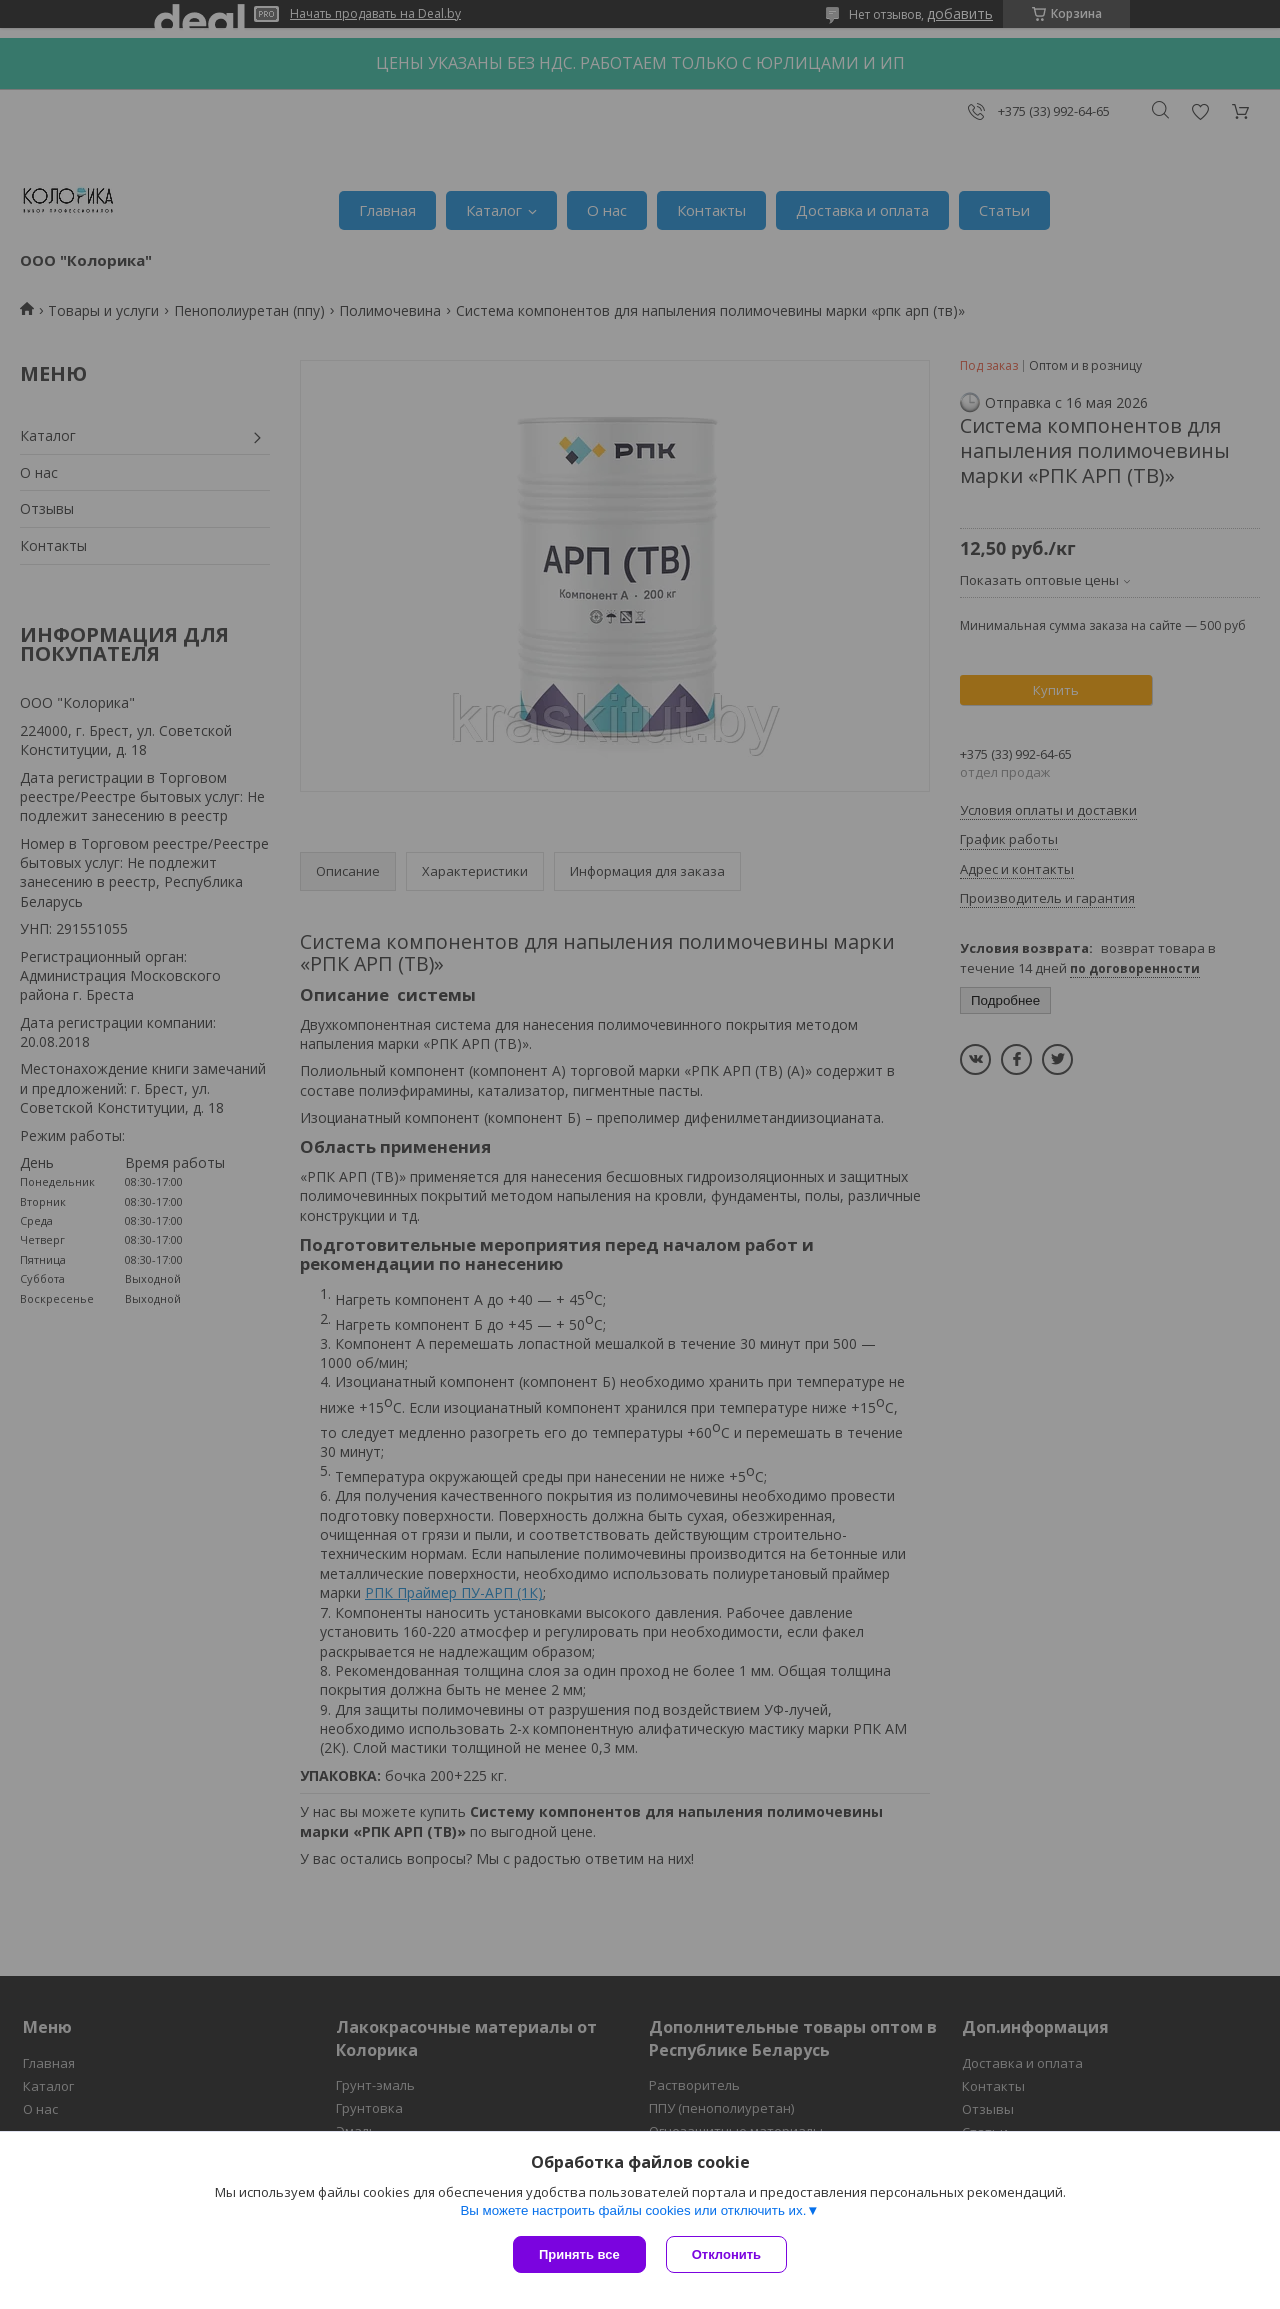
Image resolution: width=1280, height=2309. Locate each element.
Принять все (579, 2254)
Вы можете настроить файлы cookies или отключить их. (633, 2210)
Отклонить (726, 2254)
